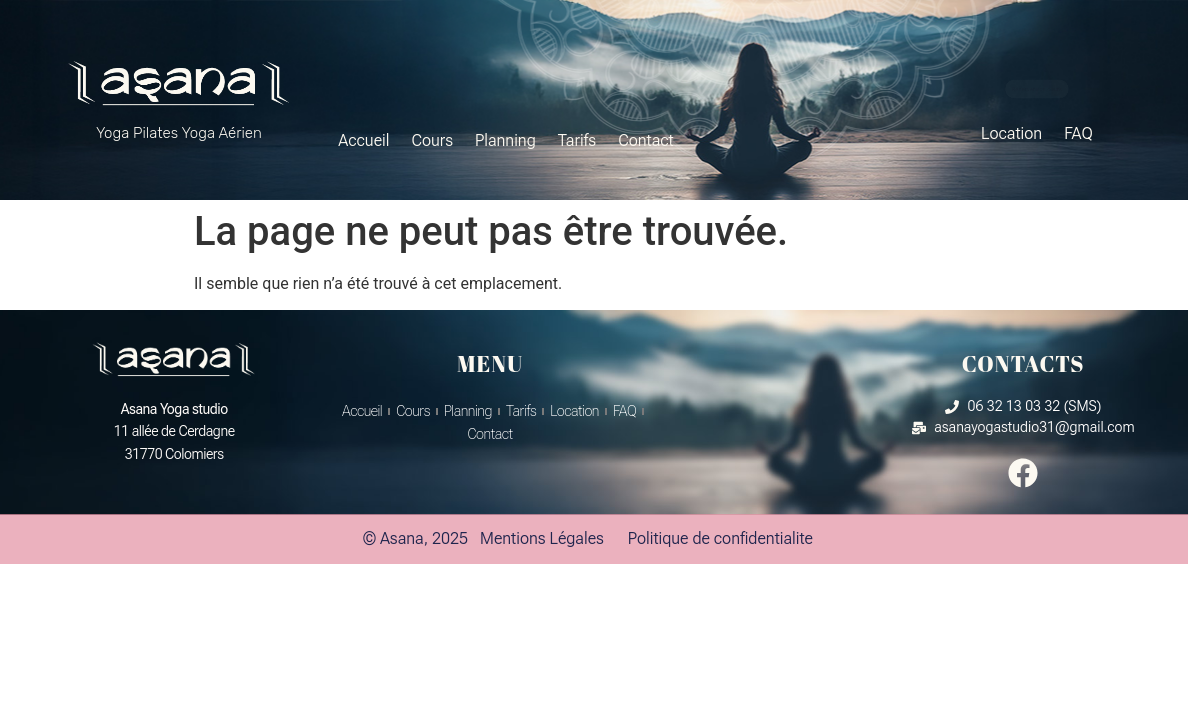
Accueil (363, 140)
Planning (505, 140)
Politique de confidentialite (720, 538)
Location (1011, 133)
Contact (646, 140)
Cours (432, 140)
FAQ (1078, 133)
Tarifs (577, 140)
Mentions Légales (542, 538)
